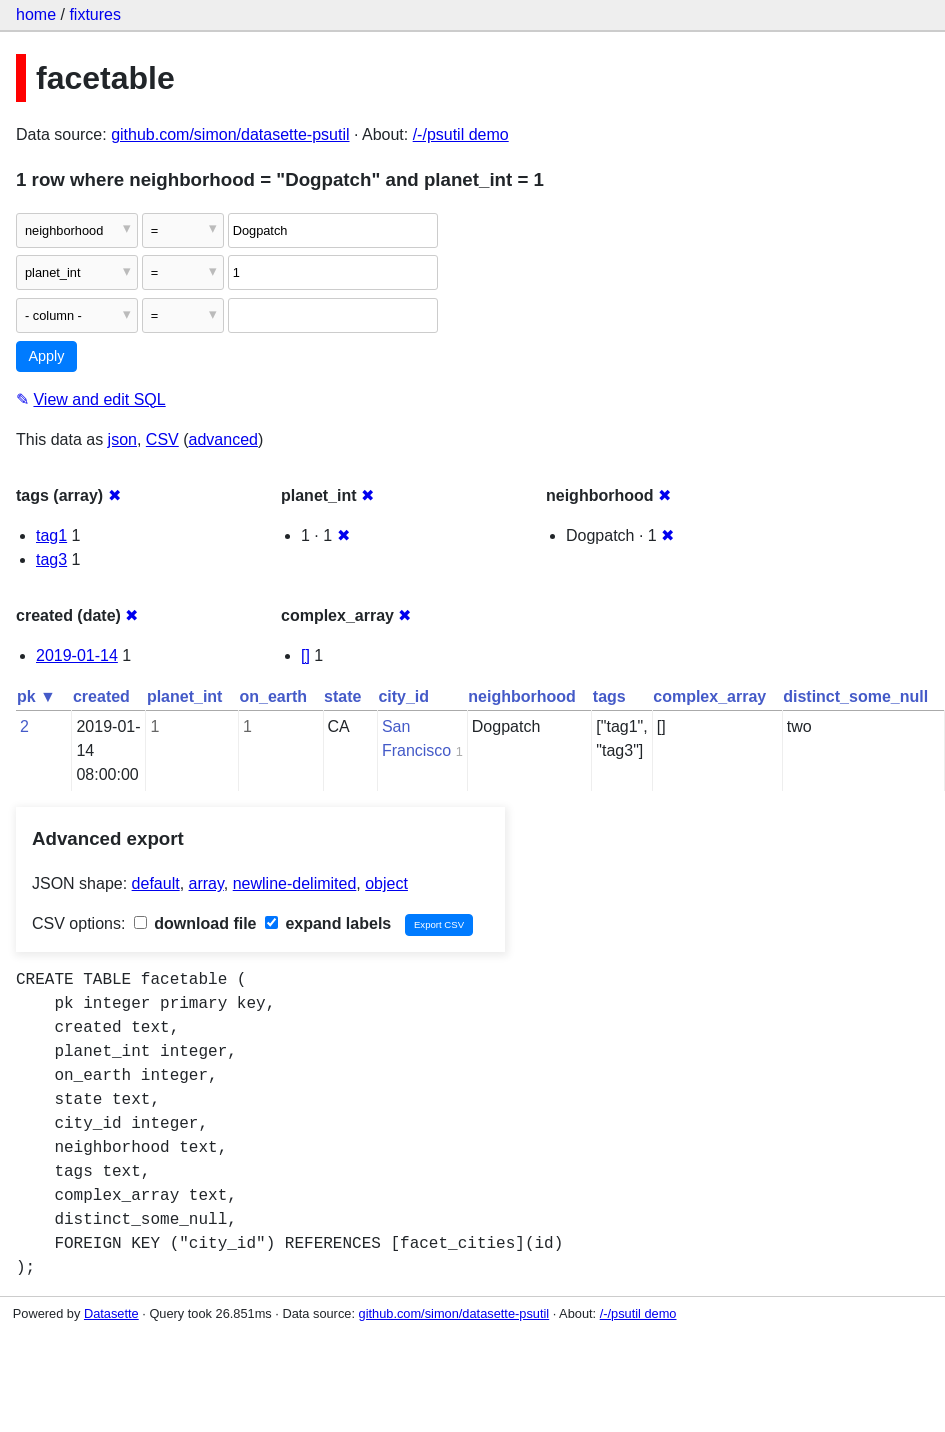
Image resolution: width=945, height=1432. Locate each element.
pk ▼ (36, 696)
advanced (223, 439)
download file (195, 923)
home (36, 14)
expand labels (328, 923)
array (206, 883)
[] (305, 655)
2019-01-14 (77, 655)
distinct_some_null (855, 696)
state (342, 696)
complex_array (709, 696)
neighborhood (522, 696)
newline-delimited (295, 883)
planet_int (185, 696)
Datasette (111, 1313)
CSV (162, 439)
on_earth (273, 696)
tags (609, 696)
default (156, 883)
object (386, 883)
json (122, 439)
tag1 (51, 535)
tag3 (51, 559)
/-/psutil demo (461, 134)
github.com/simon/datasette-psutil (230, 134)
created (101, 696)
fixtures (95, 14)
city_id (403, 696)
